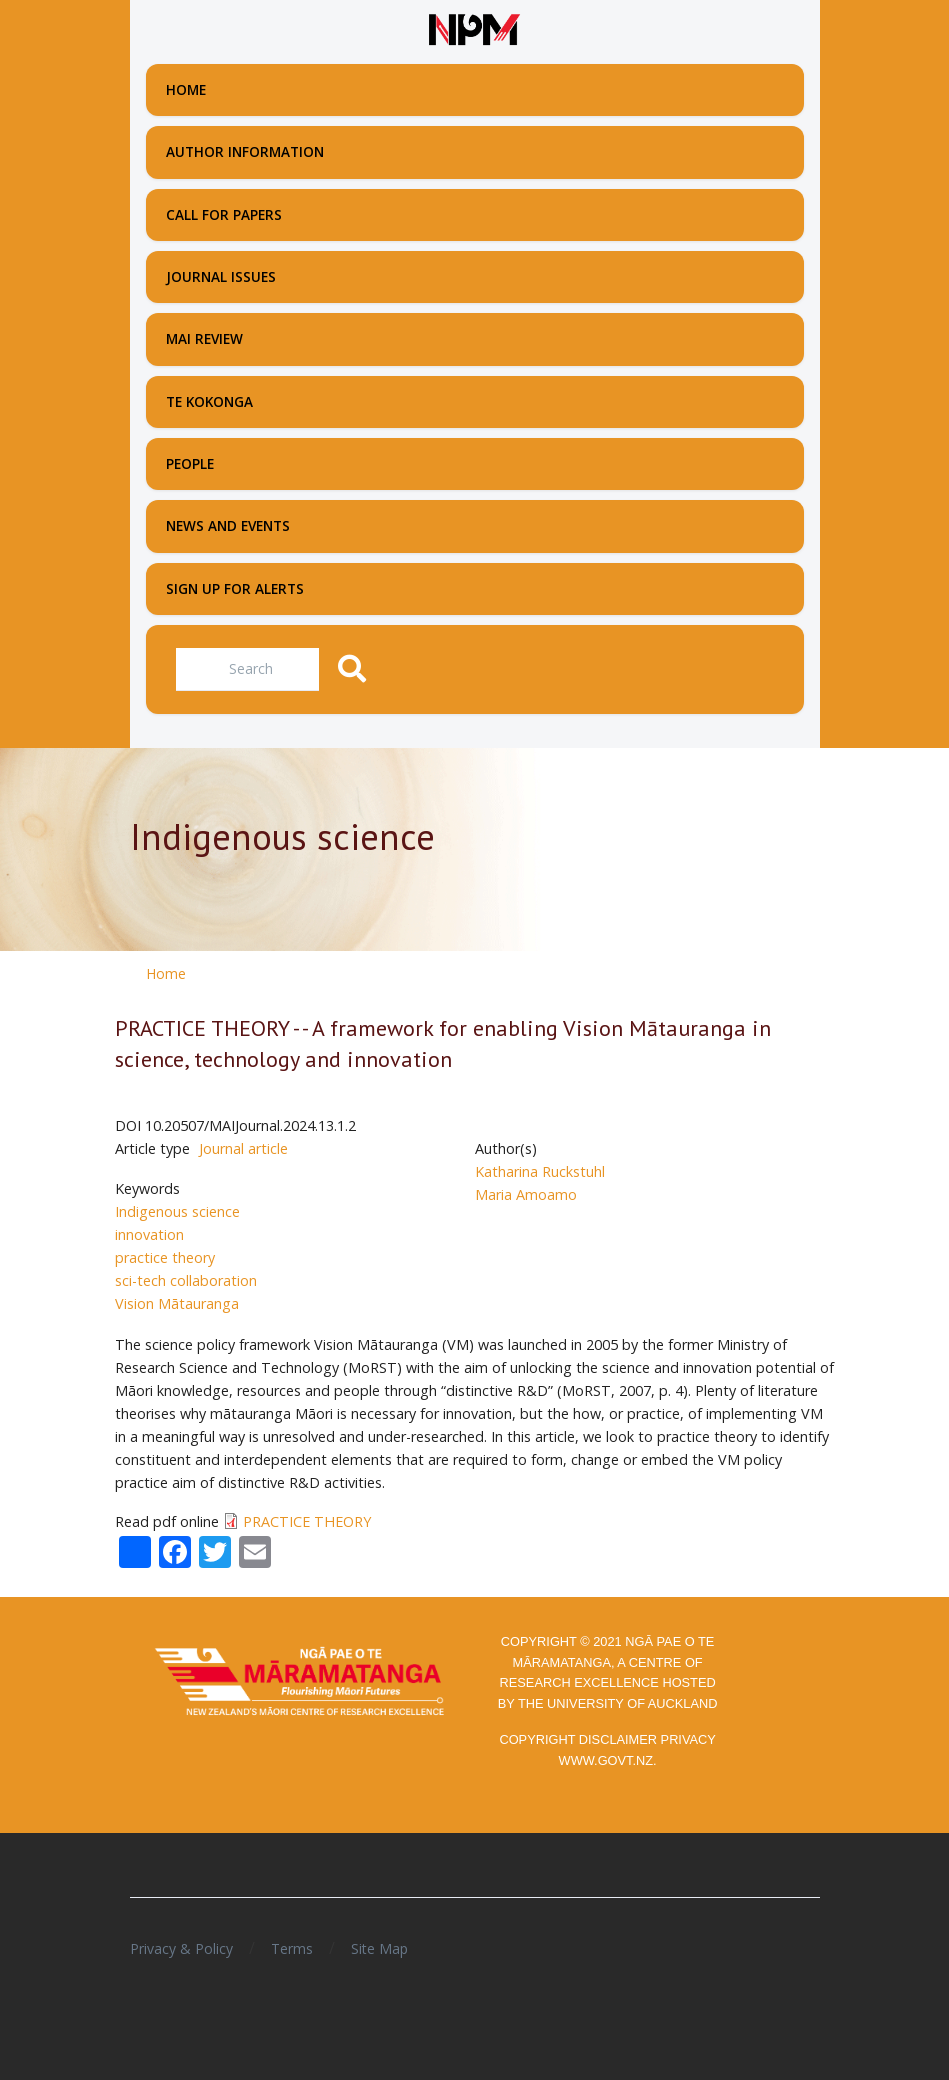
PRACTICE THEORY (307, 1521)
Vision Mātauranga (177, 1303)
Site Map (379, 1948)
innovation (149, 1234)
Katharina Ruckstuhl (540, 1171)
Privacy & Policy (181, 1948)
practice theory (165, 1257)
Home (166, 973)
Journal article (243, 1148)
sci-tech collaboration (186, 1280)
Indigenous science (177, 1211)
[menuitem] (475, 90)
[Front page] (475, 30)
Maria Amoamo (526, 1194)
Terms (292, 1948)
